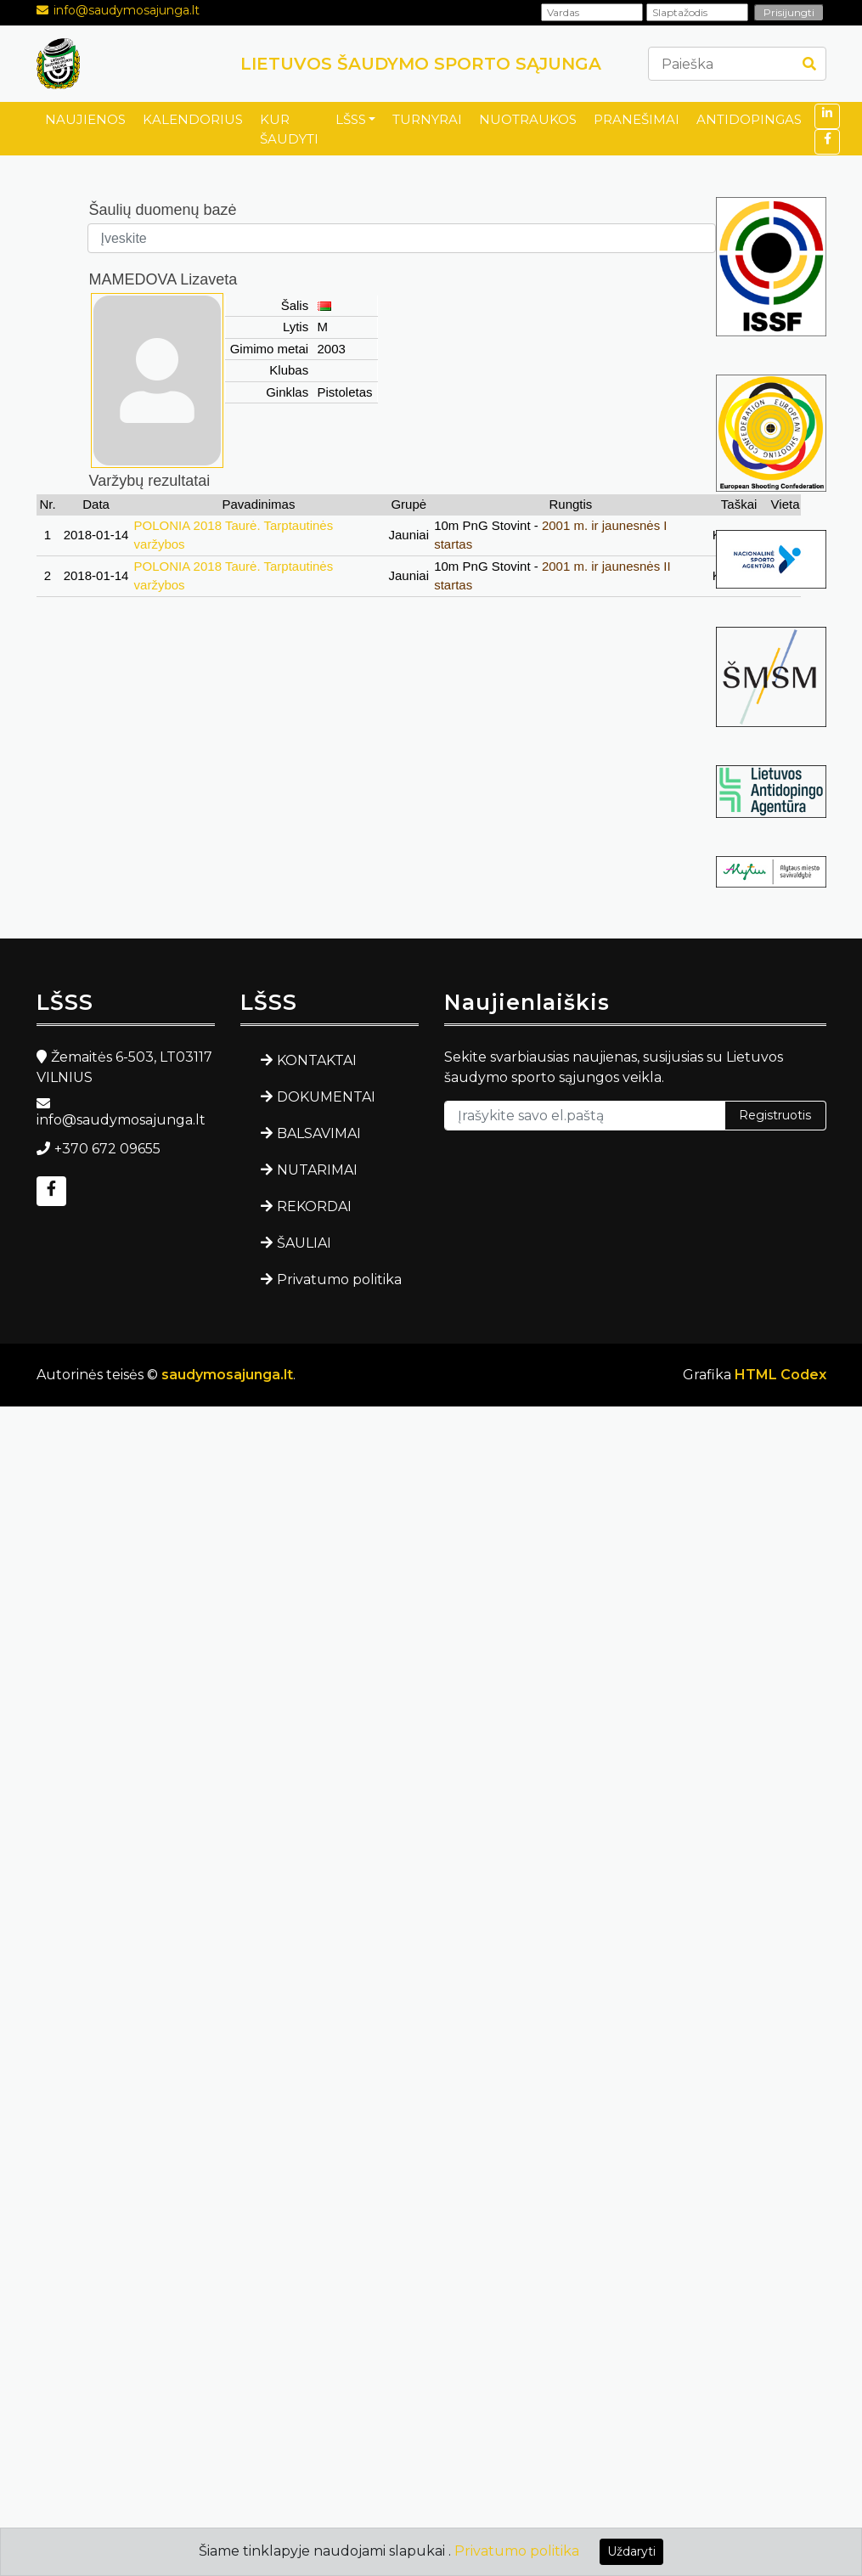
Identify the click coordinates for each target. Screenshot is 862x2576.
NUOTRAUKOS (528, 119)
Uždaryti (631, 2551)
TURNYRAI (427, 119)
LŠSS (350, 119)
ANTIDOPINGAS (749, 119)
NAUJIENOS (85, 119)
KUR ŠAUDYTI (289, 129)
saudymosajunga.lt (227, 1375)
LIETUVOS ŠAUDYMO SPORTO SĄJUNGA (420, 64)
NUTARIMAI (317, 1170)
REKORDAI (314, 1206)
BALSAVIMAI (319, 1133)
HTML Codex (780, 1375)
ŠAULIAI (304, 1243)
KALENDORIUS (193, 119)
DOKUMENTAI (326, 1097)
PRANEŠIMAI (636, 119)
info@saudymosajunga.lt (127, 10)
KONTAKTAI (317, 1060)
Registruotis (775, 1115)
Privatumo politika (339, 1279)
